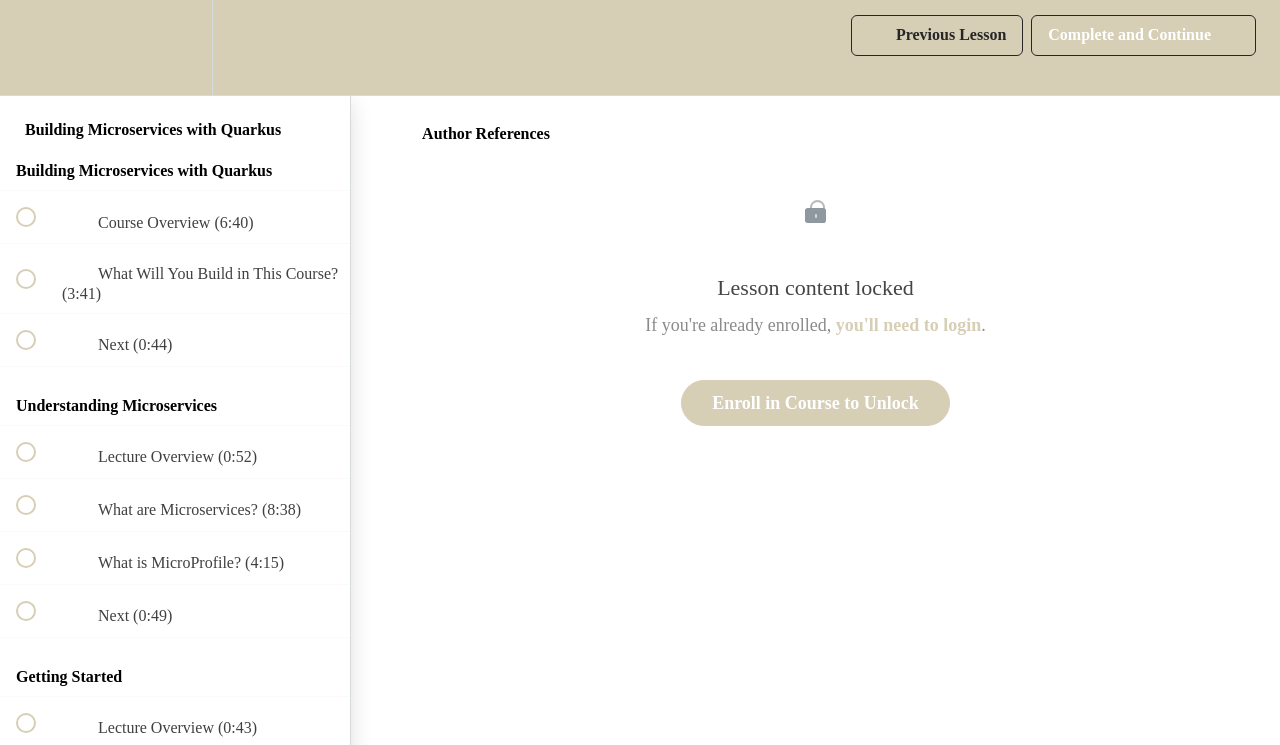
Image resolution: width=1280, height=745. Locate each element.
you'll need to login (909, 325)
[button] (37, 47)
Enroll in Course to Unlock (815, 403)
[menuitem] (175, 47)
